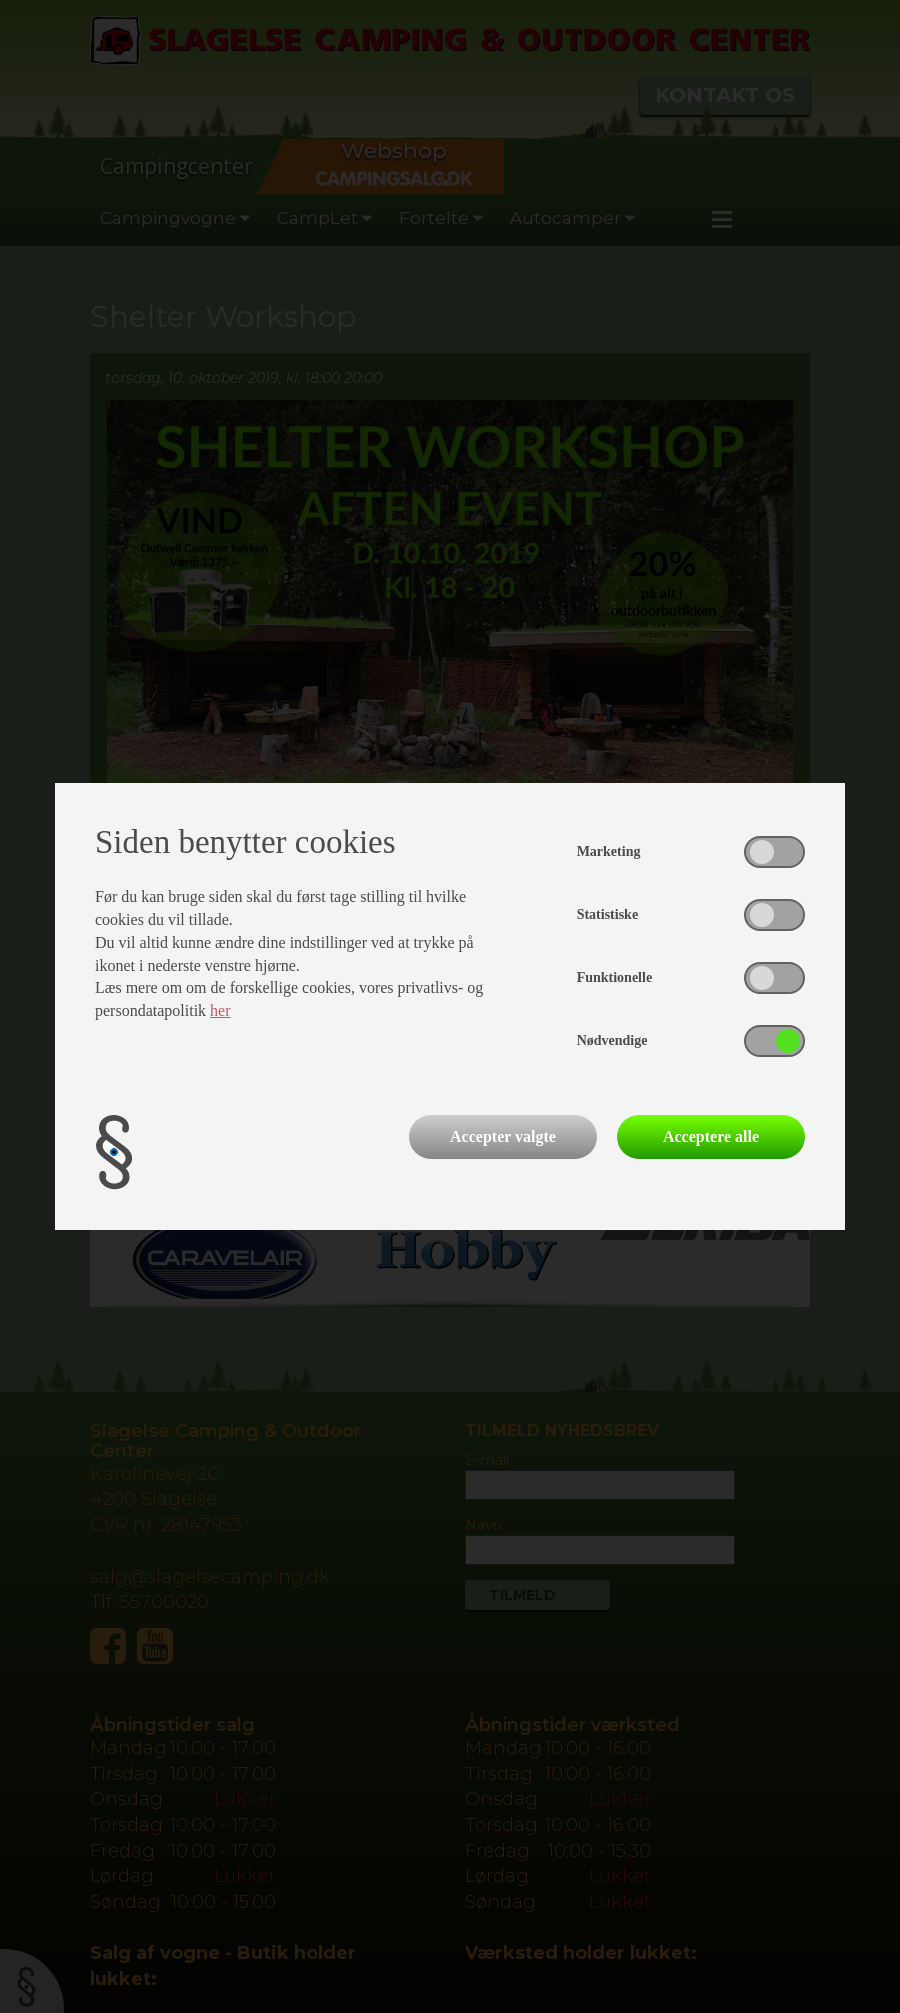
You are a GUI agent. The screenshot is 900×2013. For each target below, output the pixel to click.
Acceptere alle (711, 1136)
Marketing (609, 851)
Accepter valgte (503, 1136)
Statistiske (607, 914)
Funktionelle (614, 977)
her (220, 1010)
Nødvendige (612, 1040)
